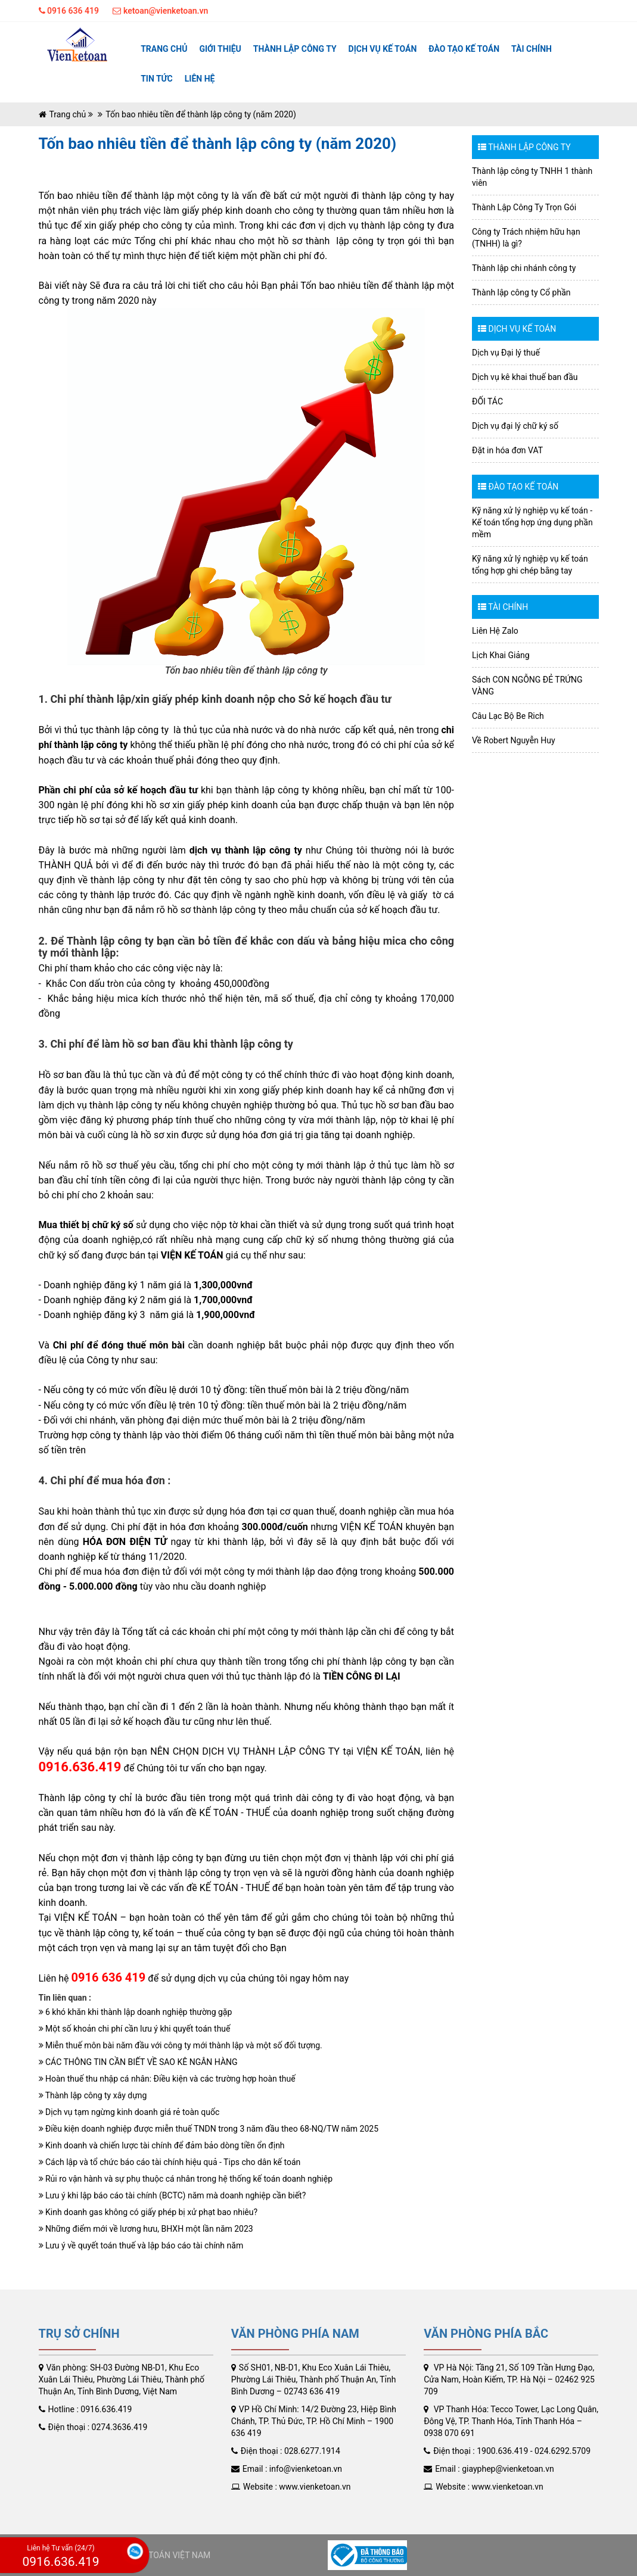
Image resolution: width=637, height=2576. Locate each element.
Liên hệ (200, 78)
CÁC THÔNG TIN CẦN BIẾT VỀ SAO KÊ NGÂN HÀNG (138, 2062)
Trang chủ (164, 49)
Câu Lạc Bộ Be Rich (508, 716)
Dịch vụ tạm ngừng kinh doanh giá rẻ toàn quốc (129, 2112)
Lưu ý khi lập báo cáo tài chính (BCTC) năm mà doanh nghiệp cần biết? (172, 2195)
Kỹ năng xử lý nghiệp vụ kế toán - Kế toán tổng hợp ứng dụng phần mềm (532, 522)
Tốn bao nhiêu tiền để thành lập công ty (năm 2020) (200, 114)
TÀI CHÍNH (531, 49)
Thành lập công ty (295, 49)
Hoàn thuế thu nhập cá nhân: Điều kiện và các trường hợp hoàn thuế (167, 2078)
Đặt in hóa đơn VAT (507, 450)
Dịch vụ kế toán (383, 49)
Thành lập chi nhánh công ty (524, 268)
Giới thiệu (220, 49)
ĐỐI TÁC (487, 401)
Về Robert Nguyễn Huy (513, 740)
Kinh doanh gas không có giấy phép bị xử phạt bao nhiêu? (148, 2212)
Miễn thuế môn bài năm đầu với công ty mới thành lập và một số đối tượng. (180, 2045)
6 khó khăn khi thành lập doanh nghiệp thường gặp (135, 2012)
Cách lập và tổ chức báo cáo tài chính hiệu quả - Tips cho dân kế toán (170, 2162)
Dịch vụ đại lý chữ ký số (515, 426)
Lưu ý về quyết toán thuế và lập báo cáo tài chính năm (141, 2245)
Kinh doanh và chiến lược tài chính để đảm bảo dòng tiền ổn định (162, 2145)
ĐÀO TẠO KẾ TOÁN (463, 49)
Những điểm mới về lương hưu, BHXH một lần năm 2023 (146, 2229)
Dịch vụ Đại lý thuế (506, 352)
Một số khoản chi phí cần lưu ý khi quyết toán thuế (135, 2028)
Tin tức (157, 78)
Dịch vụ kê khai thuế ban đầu (525, 377)
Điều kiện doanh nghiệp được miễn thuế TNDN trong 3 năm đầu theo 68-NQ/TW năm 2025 (209, 2128)
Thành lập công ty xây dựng (93, 2095)
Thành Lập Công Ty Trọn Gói (524, 207)
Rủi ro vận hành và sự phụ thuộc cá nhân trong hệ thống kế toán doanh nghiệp (186, 2178)
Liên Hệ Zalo (495, 631)
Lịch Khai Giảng (501, 655)
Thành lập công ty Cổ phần (521, 292)
